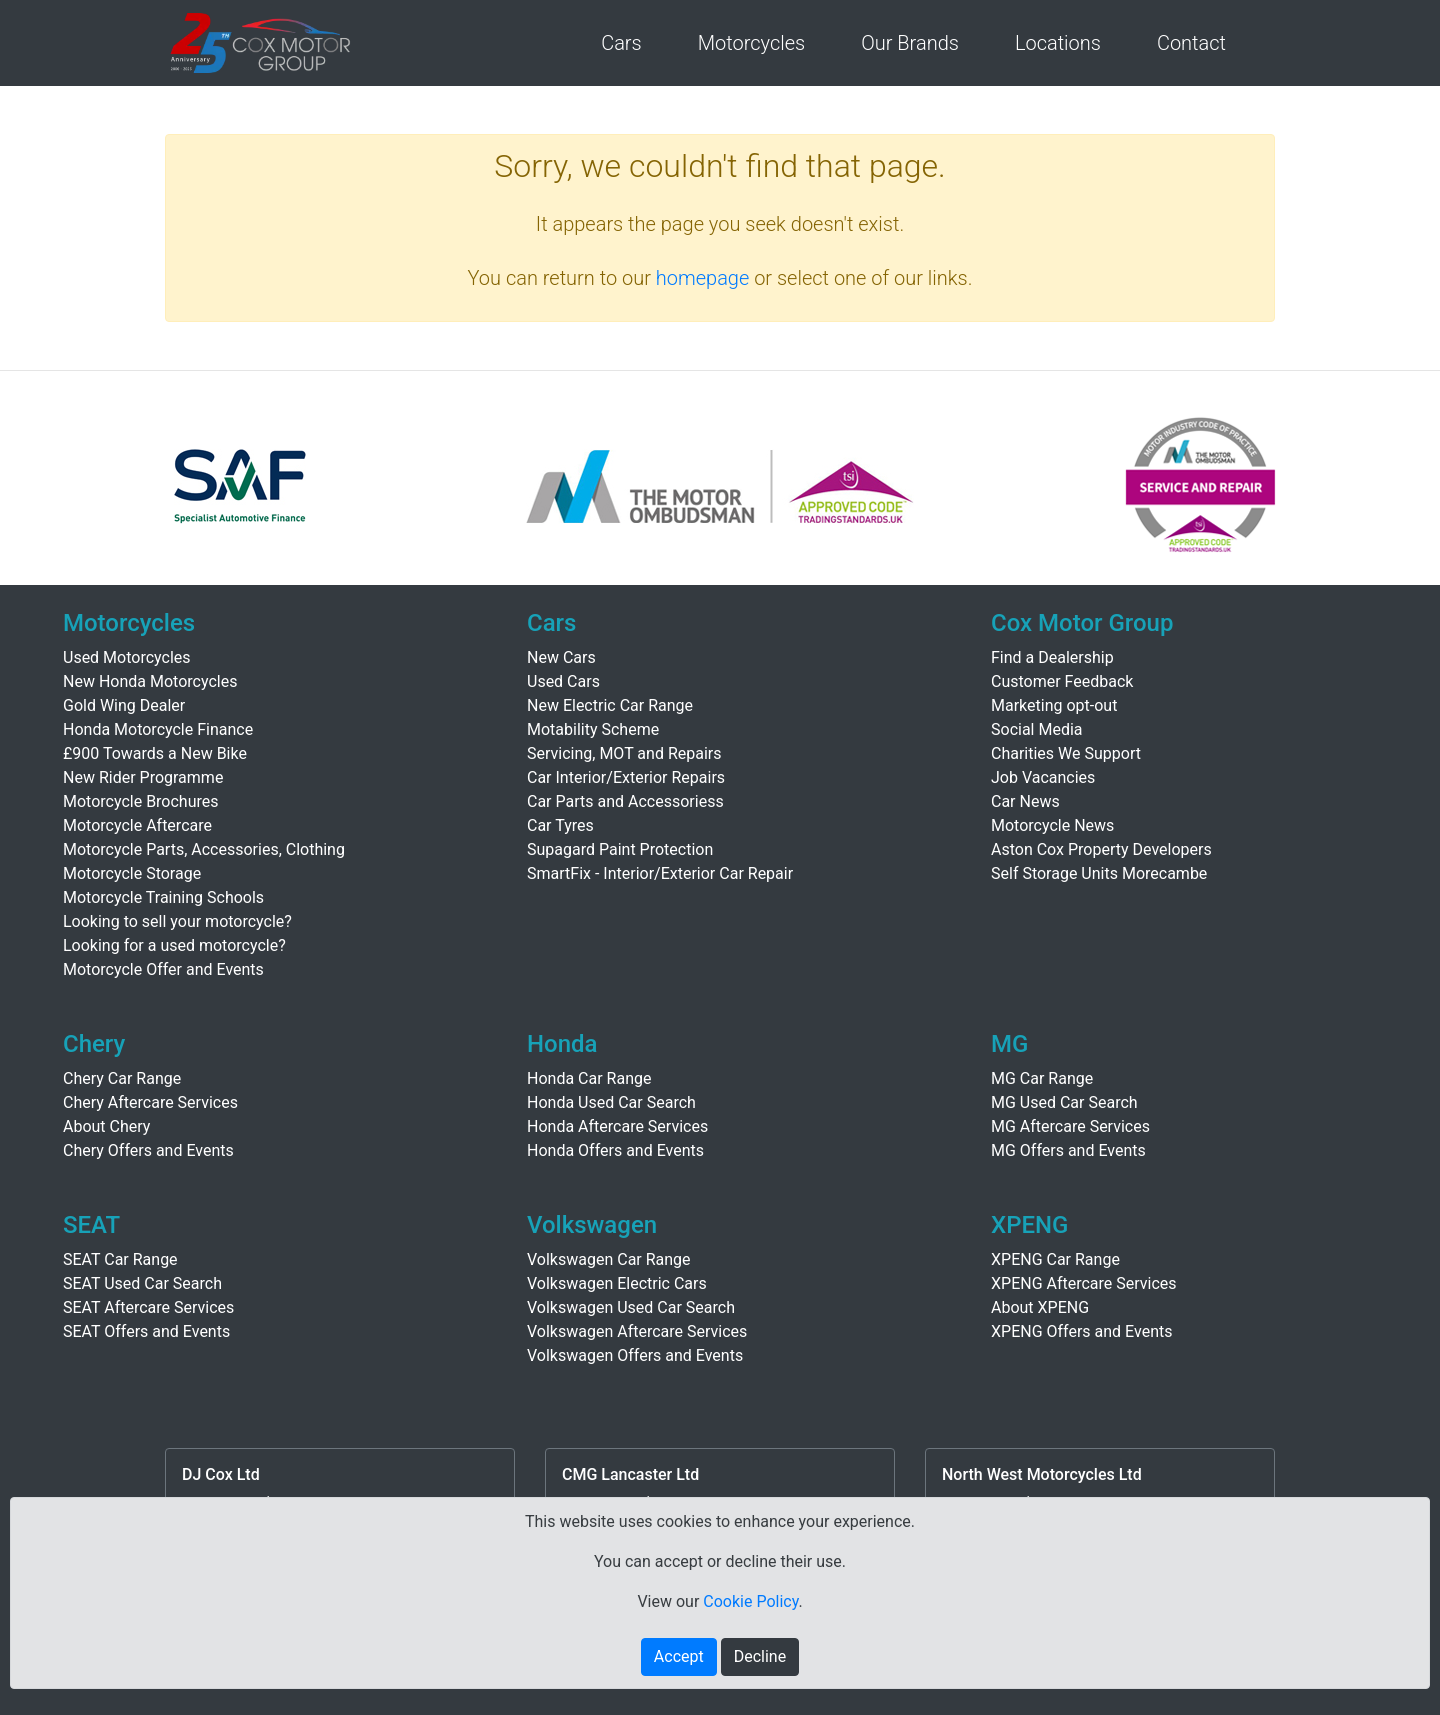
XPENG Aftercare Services (1084, 1283)
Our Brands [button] (910, 43)
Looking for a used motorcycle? (174, 945)
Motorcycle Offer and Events (163, 969)
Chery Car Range (122, 1078)
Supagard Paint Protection (620, 849)
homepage (703, 278)
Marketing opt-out (1054, 705)
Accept (679, 1656)
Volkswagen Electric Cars (617, 1283)
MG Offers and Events (1068, 1150)
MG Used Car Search (1064, 1102)
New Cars (561, 657)
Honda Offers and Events (615, 1150)
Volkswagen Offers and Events (635, 1355)
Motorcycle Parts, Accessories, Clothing (204, 849)
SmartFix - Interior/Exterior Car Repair (660, 873)
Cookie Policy (750, 1601)
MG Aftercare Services (1070, 1126)
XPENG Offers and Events (1081, 1331)
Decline (760, 1656)
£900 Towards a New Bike (155, 753)
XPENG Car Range (1055, 1259)
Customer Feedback (1062, 681)
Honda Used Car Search (611, 1102)
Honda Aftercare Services (617, 1126)
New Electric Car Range (610, 705)
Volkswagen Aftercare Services (637, 1331)
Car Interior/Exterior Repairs (626, 777)
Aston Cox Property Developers (1101, 849)
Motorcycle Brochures (141, 801)
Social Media (1037, 729)
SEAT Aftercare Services (148, 1307)
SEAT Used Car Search (142, 1283)
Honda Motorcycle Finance (158, 729)
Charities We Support (1066, 753)
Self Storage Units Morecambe (1099, 873)
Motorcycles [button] (751, 43)
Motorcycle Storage (132, 873)
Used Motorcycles (127, 657)
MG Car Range (1042, 1078)
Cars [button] (621, 43)
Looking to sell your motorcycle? (177, 921)
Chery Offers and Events (148, 1150)
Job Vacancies (1043, 777)
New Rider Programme (143, 777)
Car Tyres (560, 825)
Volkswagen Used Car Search (631, 1307)
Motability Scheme (593, 729)
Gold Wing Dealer (124, 705)
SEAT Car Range (120, 1259)
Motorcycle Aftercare (137, 825)
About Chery (106, 1126)
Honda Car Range (589, 1078)
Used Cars (563, 681)
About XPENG (1040, 1307)
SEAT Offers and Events (146, 1331)
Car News (1025, 801)
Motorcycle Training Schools (163, 897)
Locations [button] (1058, 43)
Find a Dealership (1052, 657)
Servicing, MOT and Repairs (624, 753)
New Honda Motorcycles (150, 681)
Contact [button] (1191, 43)
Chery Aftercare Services (150, 1102)
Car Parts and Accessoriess (625, 801)
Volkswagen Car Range (609, 1259)
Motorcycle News (1052, 825)
